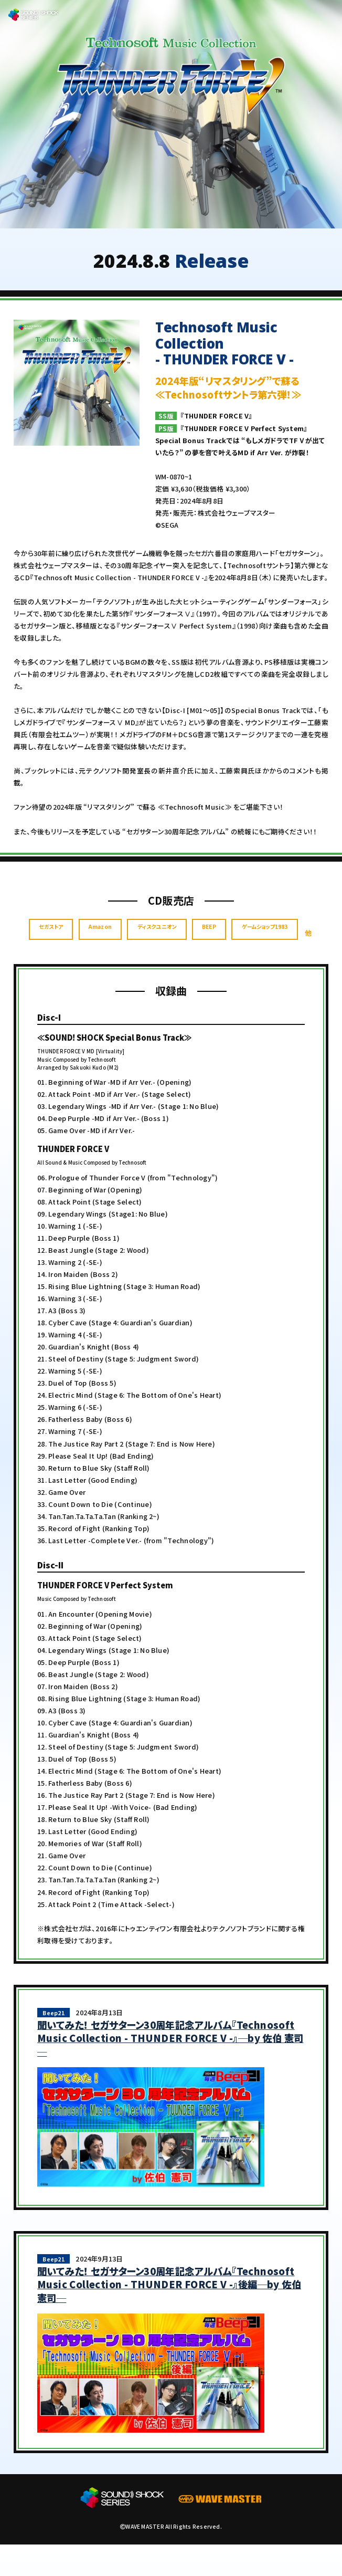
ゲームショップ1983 (163, 968)
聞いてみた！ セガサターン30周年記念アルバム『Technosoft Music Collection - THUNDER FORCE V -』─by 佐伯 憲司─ (170, 2069)
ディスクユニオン (208, 939)
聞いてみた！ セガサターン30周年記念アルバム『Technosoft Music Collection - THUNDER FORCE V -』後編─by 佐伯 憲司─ (169, 2316)
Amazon (136, 939)
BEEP (275, 939)
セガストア (73, 939)
